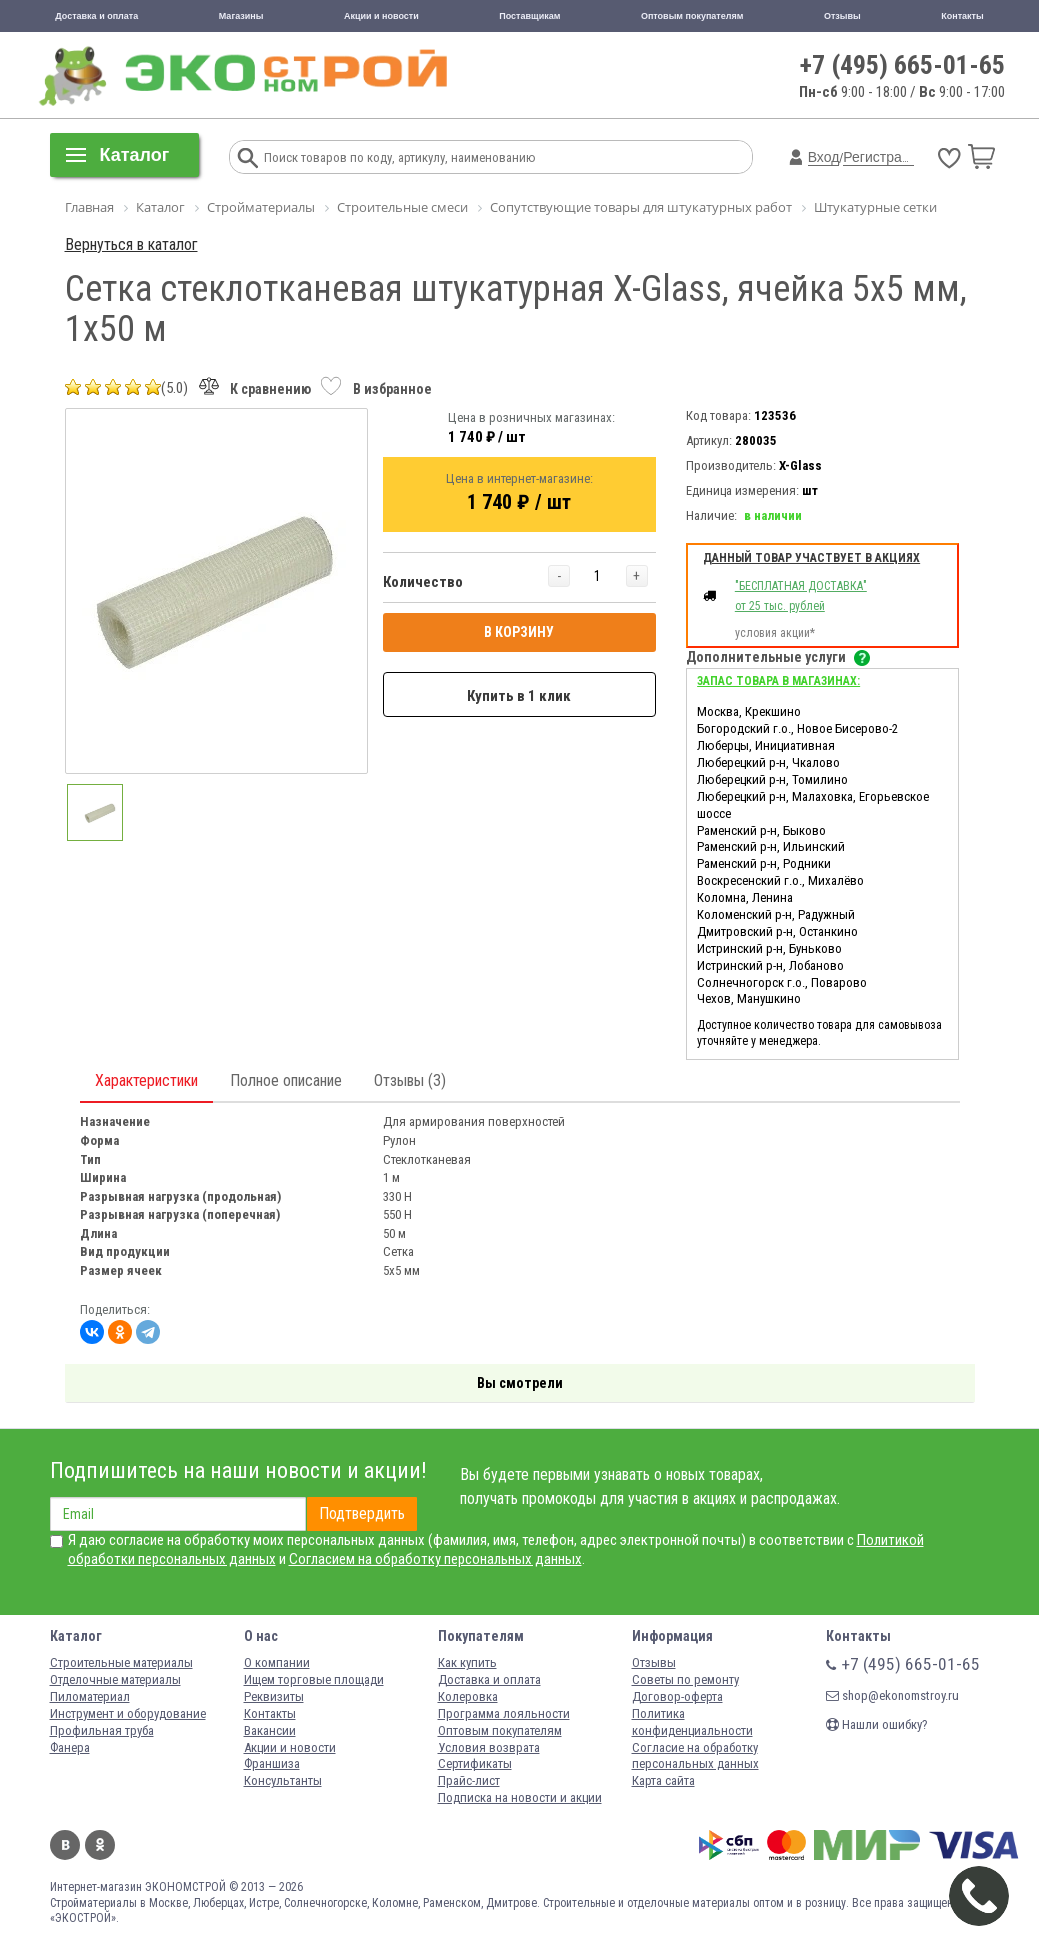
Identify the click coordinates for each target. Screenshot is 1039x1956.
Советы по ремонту (685, 1679)
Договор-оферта (677, 1696)
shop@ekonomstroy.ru (892, 1695)
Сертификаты (475, 1763)
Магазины (241, 16)
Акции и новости (381, 16)
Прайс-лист (469, 1780)
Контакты (962, 16)
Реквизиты (274, 1696)
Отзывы (842, 16)
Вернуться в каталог (131, 244)
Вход (824, 157)
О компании (277, 1662)
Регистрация (884, 157)
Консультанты (283, 1780)
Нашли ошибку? (877, 1724)
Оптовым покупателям (692, 16)
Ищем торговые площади (314, 1679)
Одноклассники (100, 1845)
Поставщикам (529, 16)
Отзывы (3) (410, 1080)
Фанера (70, 1747)
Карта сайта (663, 1780)
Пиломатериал (90, 1696)
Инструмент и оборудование (128, 1713)
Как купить (467, 1662)
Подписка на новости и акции (520, 1797)
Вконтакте (65, 1845)
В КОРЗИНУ (519, 632)
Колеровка (468, 1696)
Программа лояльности (504, 1713)
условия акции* (775, 633)
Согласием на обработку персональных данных (435, 1559)
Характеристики (146, 1080)
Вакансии (270, 1730)
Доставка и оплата (96, 16)
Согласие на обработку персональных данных (695, 1756)
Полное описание (286, 1080)
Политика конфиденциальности (692, 1722)
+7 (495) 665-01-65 (902, 65)
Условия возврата (489, 1747)
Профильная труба (102, 1730)
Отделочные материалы (115, 1679)
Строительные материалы (121, 1662)
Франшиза (272, 1763)
